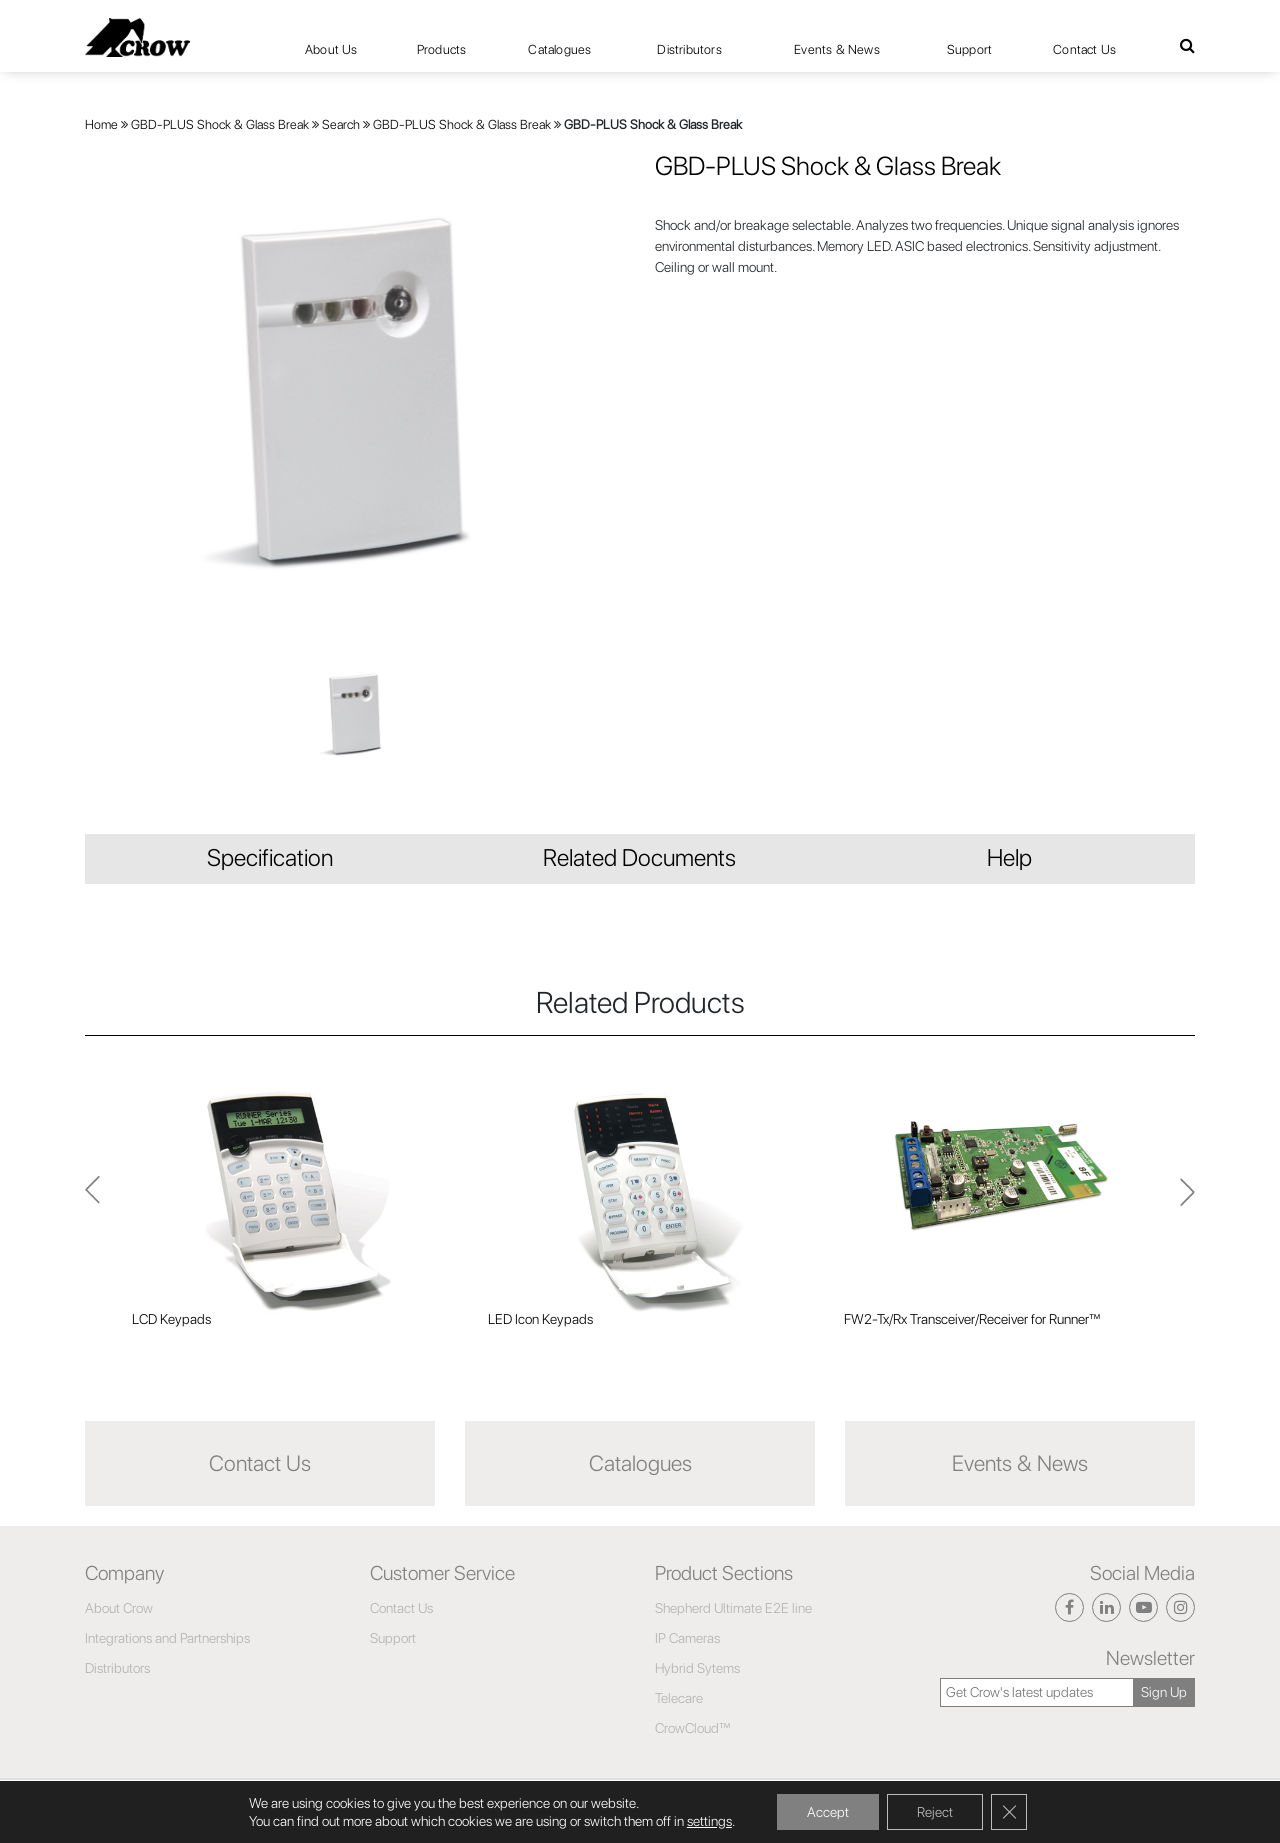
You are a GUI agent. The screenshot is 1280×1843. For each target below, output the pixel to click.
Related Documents (639, 857)
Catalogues (559, 49)
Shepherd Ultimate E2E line (733, 1608)
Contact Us (1084, 49)
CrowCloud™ (693, 1728)
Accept (828, 1812)
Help (1009, 857)
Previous (1187, 1201)
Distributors (689, 49)
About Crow (119, 1608)
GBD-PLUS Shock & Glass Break (220, 124)
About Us (331, 49)
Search (341, 124)
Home (101, 124)
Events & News (837, 49)
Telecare (679, 1698)
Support (969, 49)
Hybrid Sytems (697, 1668)
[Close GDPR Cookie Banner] (1009, 1812)
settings (709, 1821)
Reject (935, 1812)
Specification (270, 857)
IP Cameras (687, 1638)
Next (92, 1200)
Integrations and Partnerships (167, 1638)
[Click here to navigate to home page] (137, 37)
